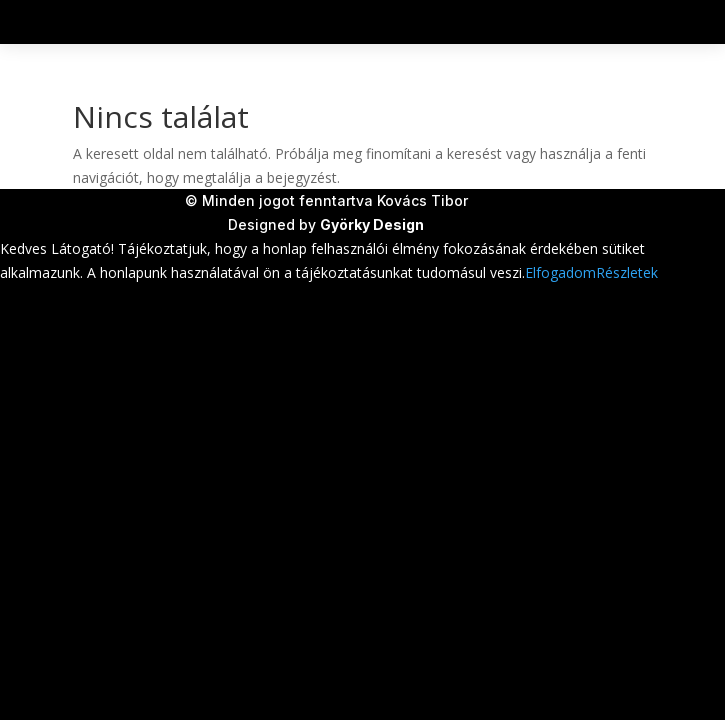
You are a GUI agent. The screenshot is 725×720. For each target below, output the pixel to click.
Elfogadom (560, 272)
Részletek (627, 272)
